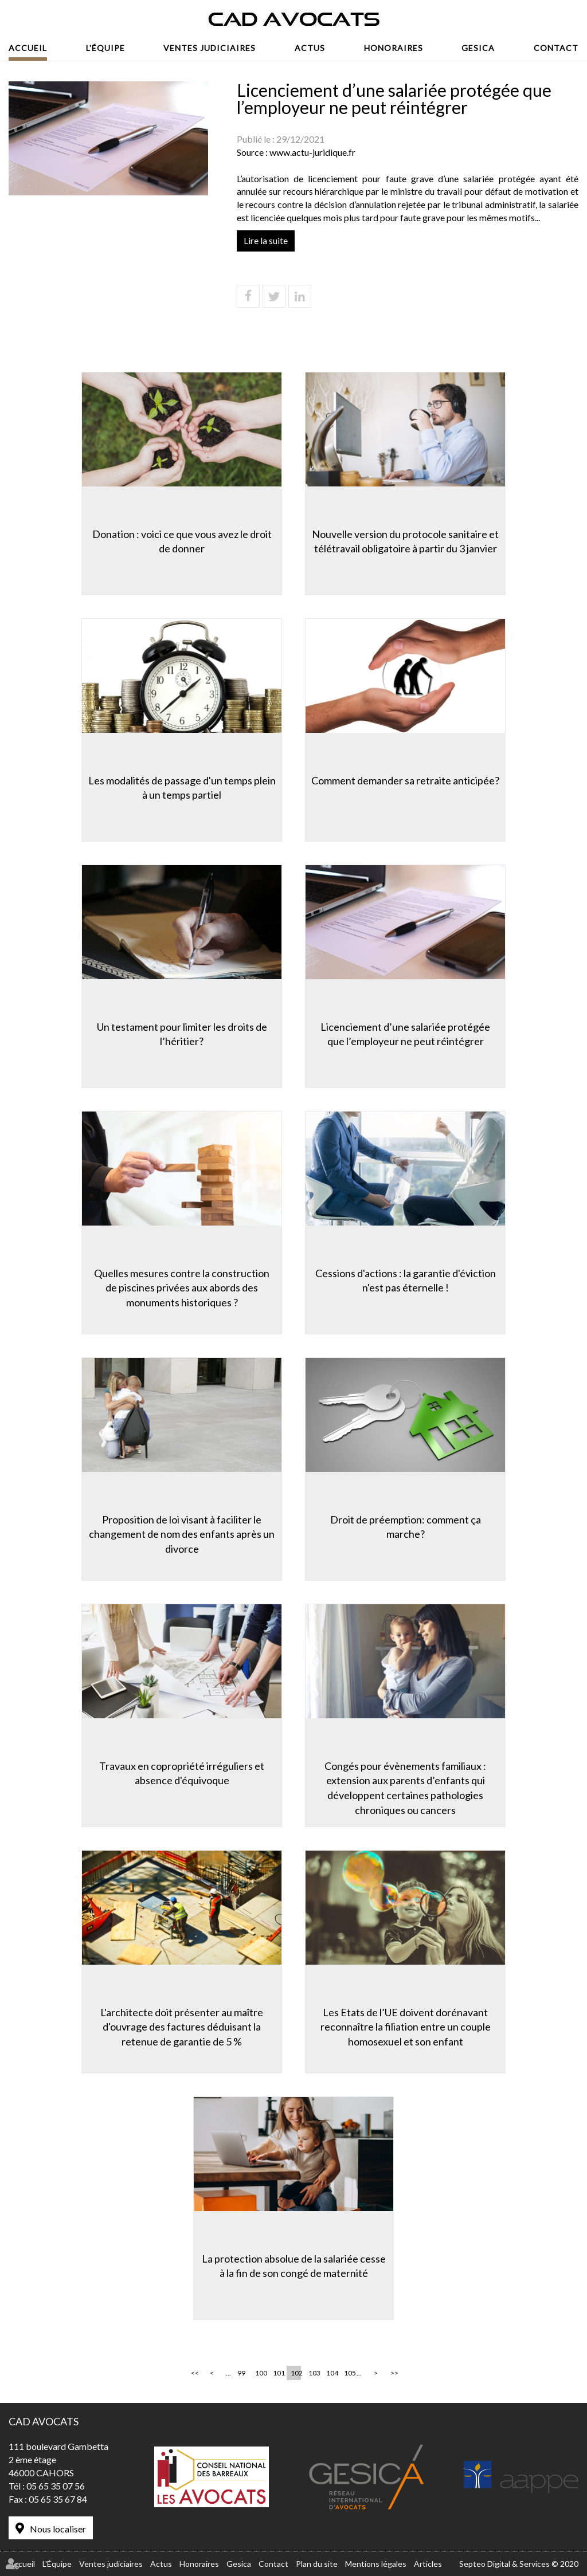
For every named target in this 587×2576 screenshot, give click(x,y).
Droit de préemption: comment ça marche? (405, 1527)
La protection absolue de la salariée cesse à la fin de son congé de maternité (294, 2266)
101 (278, 2373)
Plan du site (317, 2564)
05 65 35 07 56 (55, 2485)
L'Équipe (105, 48)
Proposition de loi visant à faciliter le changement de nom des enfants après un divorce (182, 1534)
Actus (310, 48)
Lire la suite (266, 240)
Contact (556, 48)
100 (260, 2373)
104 (331, 2373)
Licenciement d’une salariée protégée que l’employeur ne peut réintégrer (405, 1034)
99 (241, 2373)
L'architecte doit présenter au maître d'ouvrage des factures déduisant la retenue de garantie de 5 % (181, 2027)
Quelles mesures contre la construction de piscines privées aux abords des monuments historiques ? (181, 1288)
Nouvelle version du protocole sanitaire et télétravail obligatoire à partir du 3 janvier (405, 541)
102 (296, 2373)
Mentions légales (375, 2564)
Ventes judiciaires (209, 48)
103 (313, 2373)
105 (349, 2373)
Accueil (28, 48)
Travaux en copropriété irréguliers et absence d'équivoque (181, 1773)
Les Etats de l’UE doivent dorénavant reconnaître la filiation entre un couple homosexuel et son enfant (405, 2027)
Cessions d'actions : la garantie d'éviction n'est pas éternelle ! (405, 1280)
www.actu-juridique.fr (312, 152)
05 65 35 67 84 (58, 2498)
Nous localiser (58, 2528)
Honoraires (393, 48)
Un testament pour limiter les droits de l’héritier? (182, 1034)
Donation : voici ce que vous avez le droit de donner (182, 541)
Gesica (478, 48)
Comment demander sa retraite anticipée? (405, 780)
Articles (428, 2564)
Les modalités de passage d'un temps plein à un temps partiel (182, 788)
